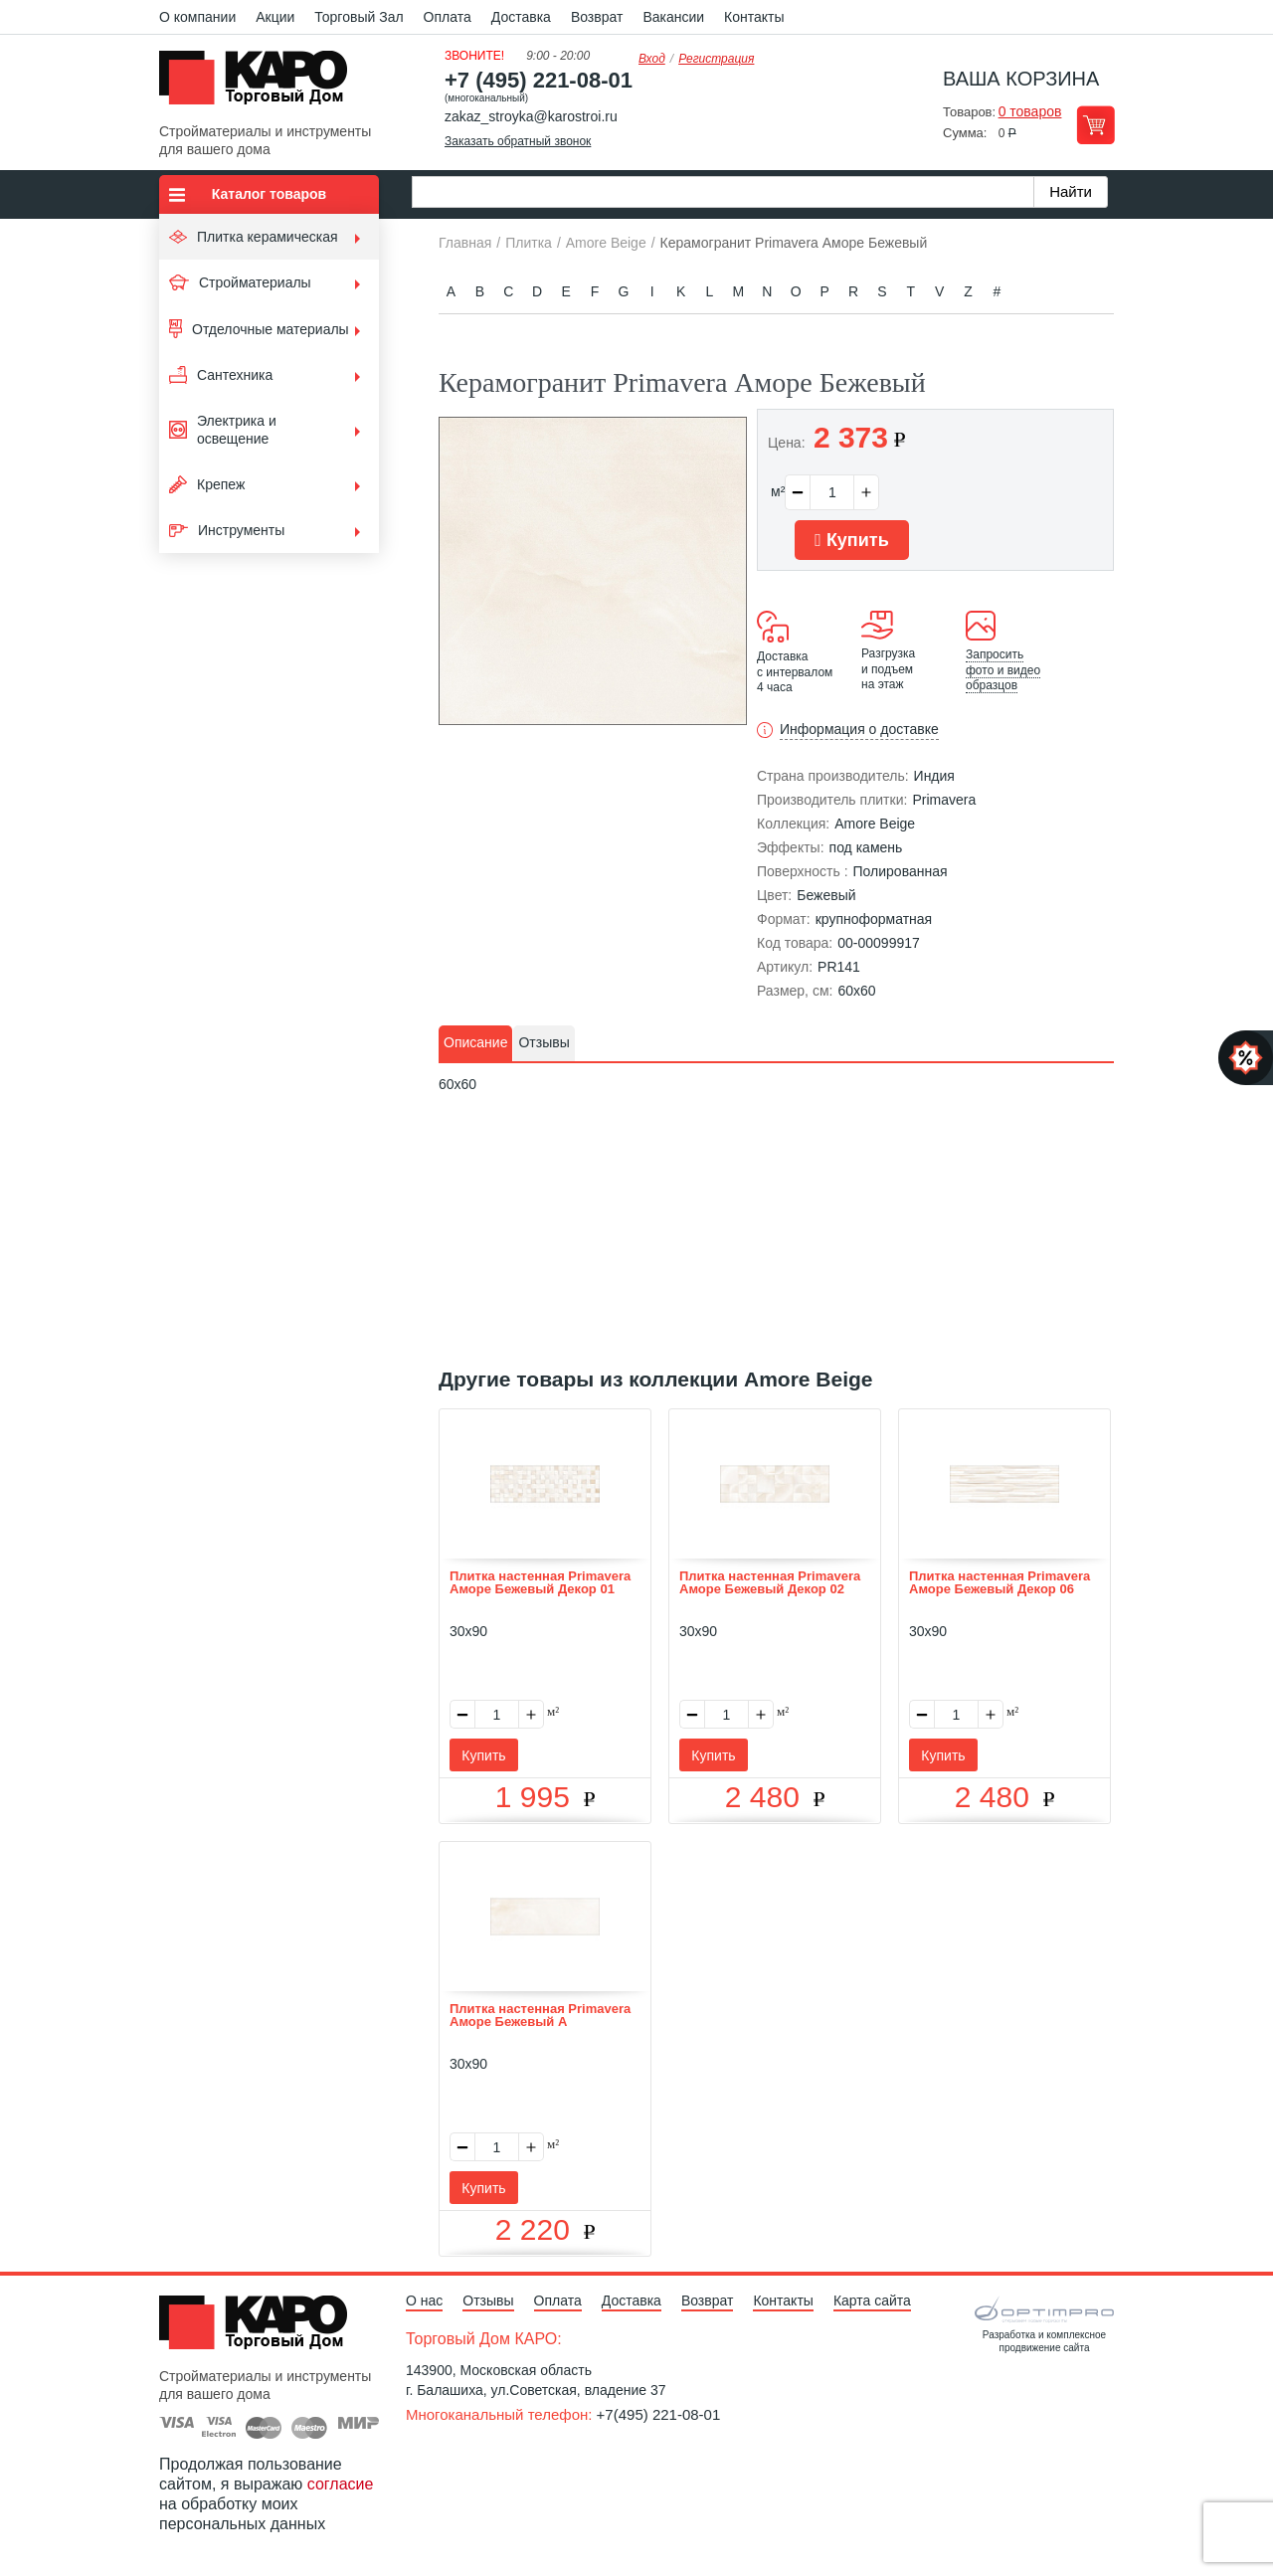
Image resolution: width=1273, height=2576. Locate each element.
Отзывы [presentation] (543, 1042)
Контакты (754, 17)
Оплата (447, 17)
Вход (651, 59)
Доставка (521, 17)
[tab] (475, 1043)
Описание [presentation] (475, 1042)
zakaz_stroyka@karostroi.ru (531, 116)
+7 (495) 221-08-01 (539, 80)
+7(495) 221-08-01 (659, 2414)
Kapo (260, 83)
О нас (424, 2300)
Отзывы (487, 2300)
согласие (340, 2484)
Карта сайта (872, 2300)
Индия (934, 776)
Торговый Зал (358, 17)
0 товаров (1030, 111)
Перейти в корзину (1095, 124)
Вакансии (673, 17)
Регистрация (716, 59)
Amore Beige (874, 823)
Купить (851, 540)
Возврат (597, 17)
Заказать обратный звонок (518, 141)
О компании (197, 17)
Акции (275, 17)
